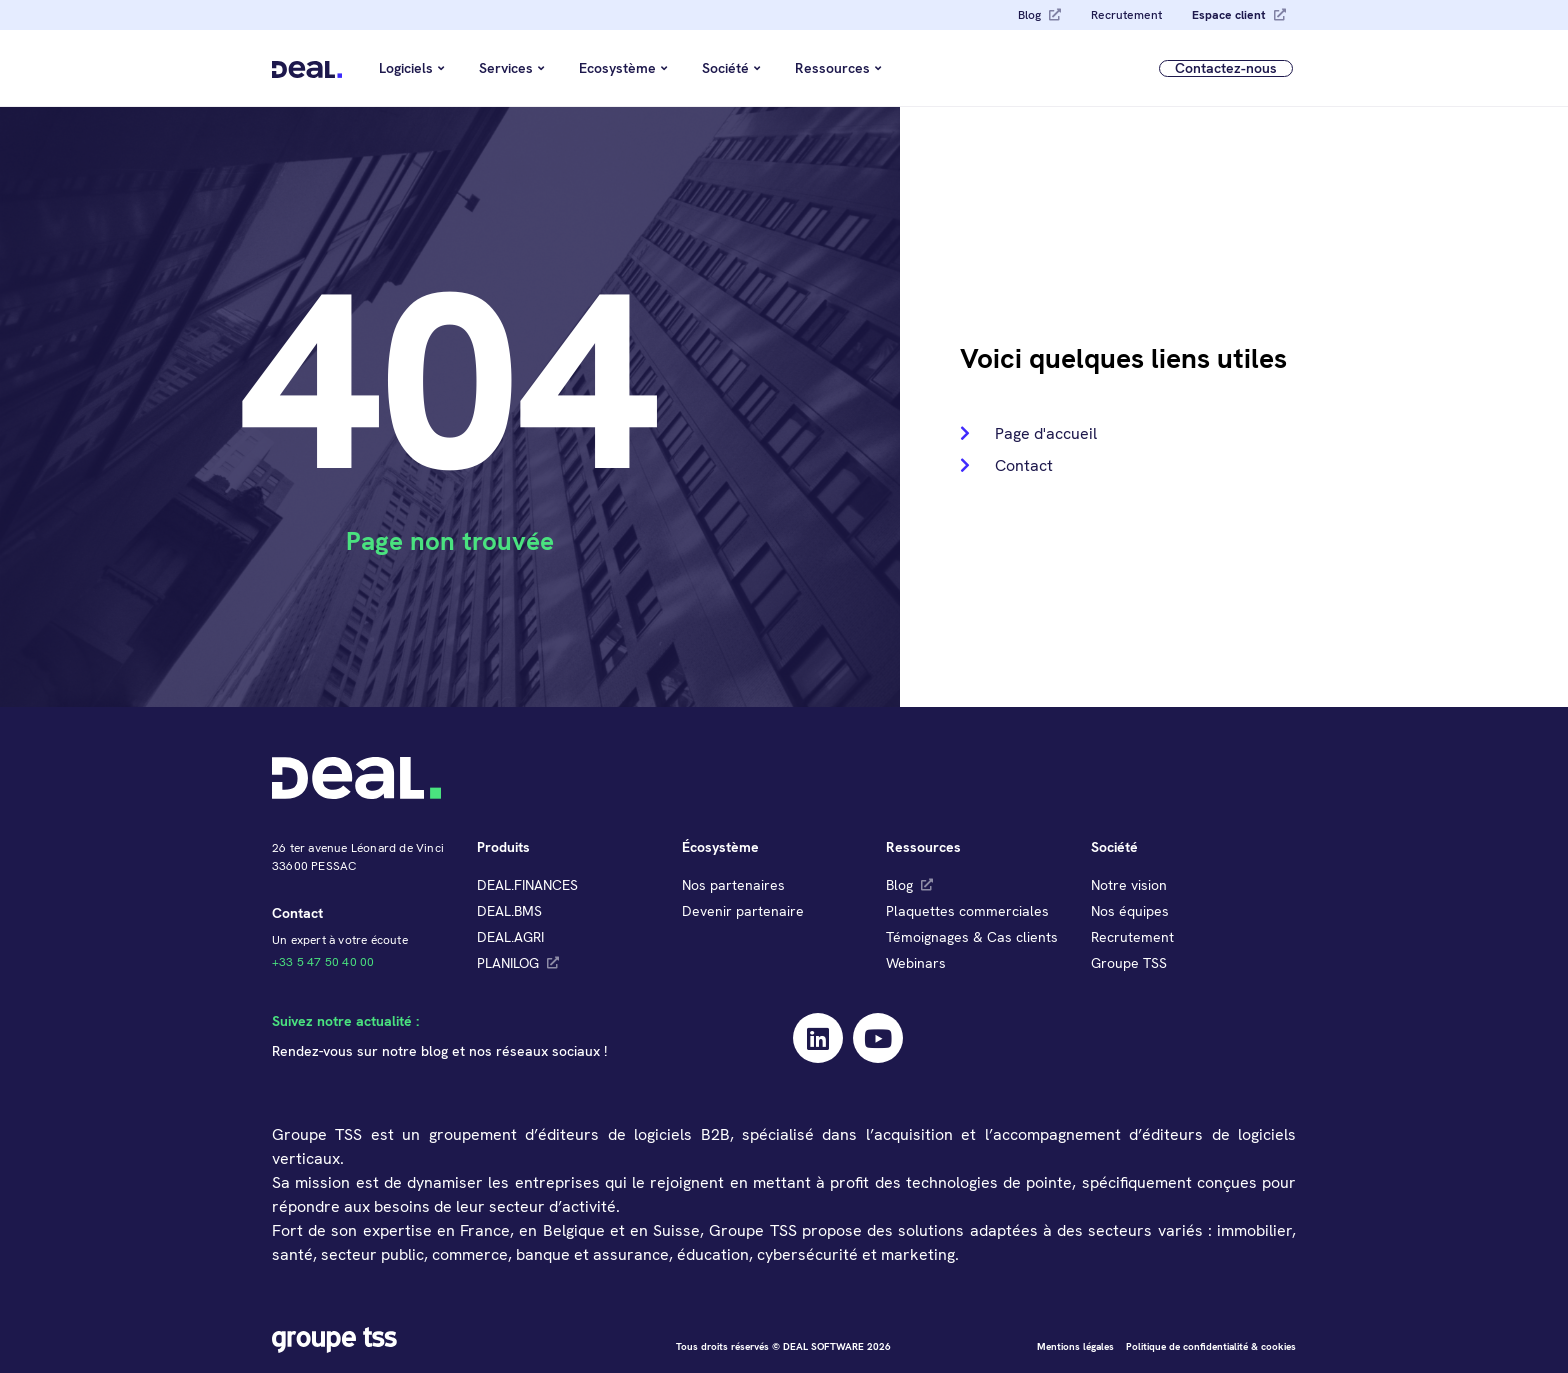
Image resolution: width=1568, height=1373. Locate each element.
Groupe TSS (1129, 963)
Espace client (1229, 15)
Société (731, 68)
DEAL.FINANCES (527, 885)
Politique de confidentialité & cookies (1211, 1346)
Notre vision (1129, 885)
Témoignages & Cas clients (972, 937)
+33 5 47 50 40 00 (323, 962)
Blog (1029, 15)
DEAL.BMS (509, 911)
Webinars (916, 963)
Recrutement (1126, 15)
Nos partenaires (733, 885)
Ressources (838, 68)
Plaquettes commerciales (967, 911)
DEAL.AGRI (510, 937)
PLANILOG (508, 963)
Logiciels (411, 68)
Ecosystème (623, 68)
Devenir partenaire (743, 911)
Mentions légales (1075, 1346)
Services (511, 68)
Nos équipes (1130, 911)
